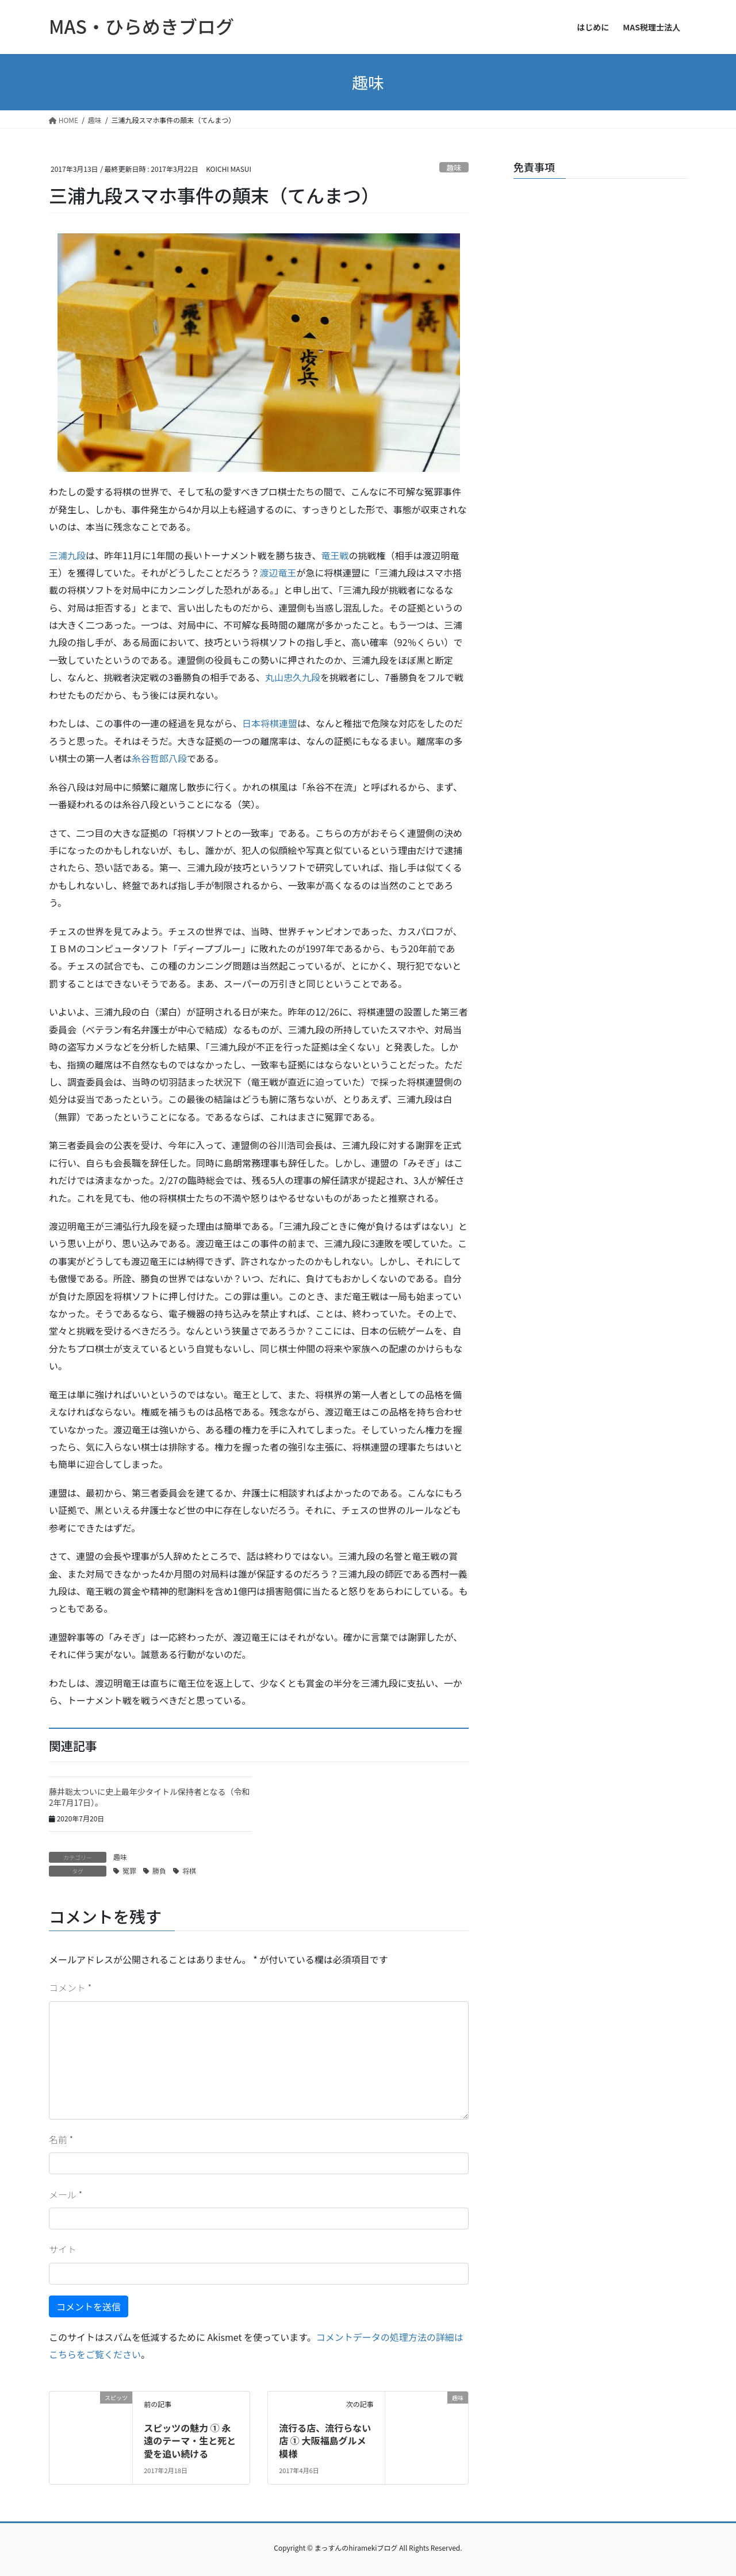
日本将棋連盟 (269, 723)
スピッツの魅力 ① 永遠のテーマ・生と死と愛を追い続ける (190, 2440)
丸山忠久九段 (292, 677)
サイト (62, 2249)
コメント (70, 1987)
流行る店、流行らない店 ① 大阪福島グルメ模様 (325, 2440)
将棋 (189, 1870)
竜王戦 (335, 555)
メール (65, 2194)
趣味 (454, 167)
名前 (61, 2139)
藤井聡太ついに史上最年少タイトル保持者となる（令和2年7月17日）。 (149, 1797)
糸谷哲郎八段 (159, 758)
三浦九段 (67, 555)
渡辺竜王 (278, 572)
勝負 (159, 1870)
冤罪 (129, 1870)
